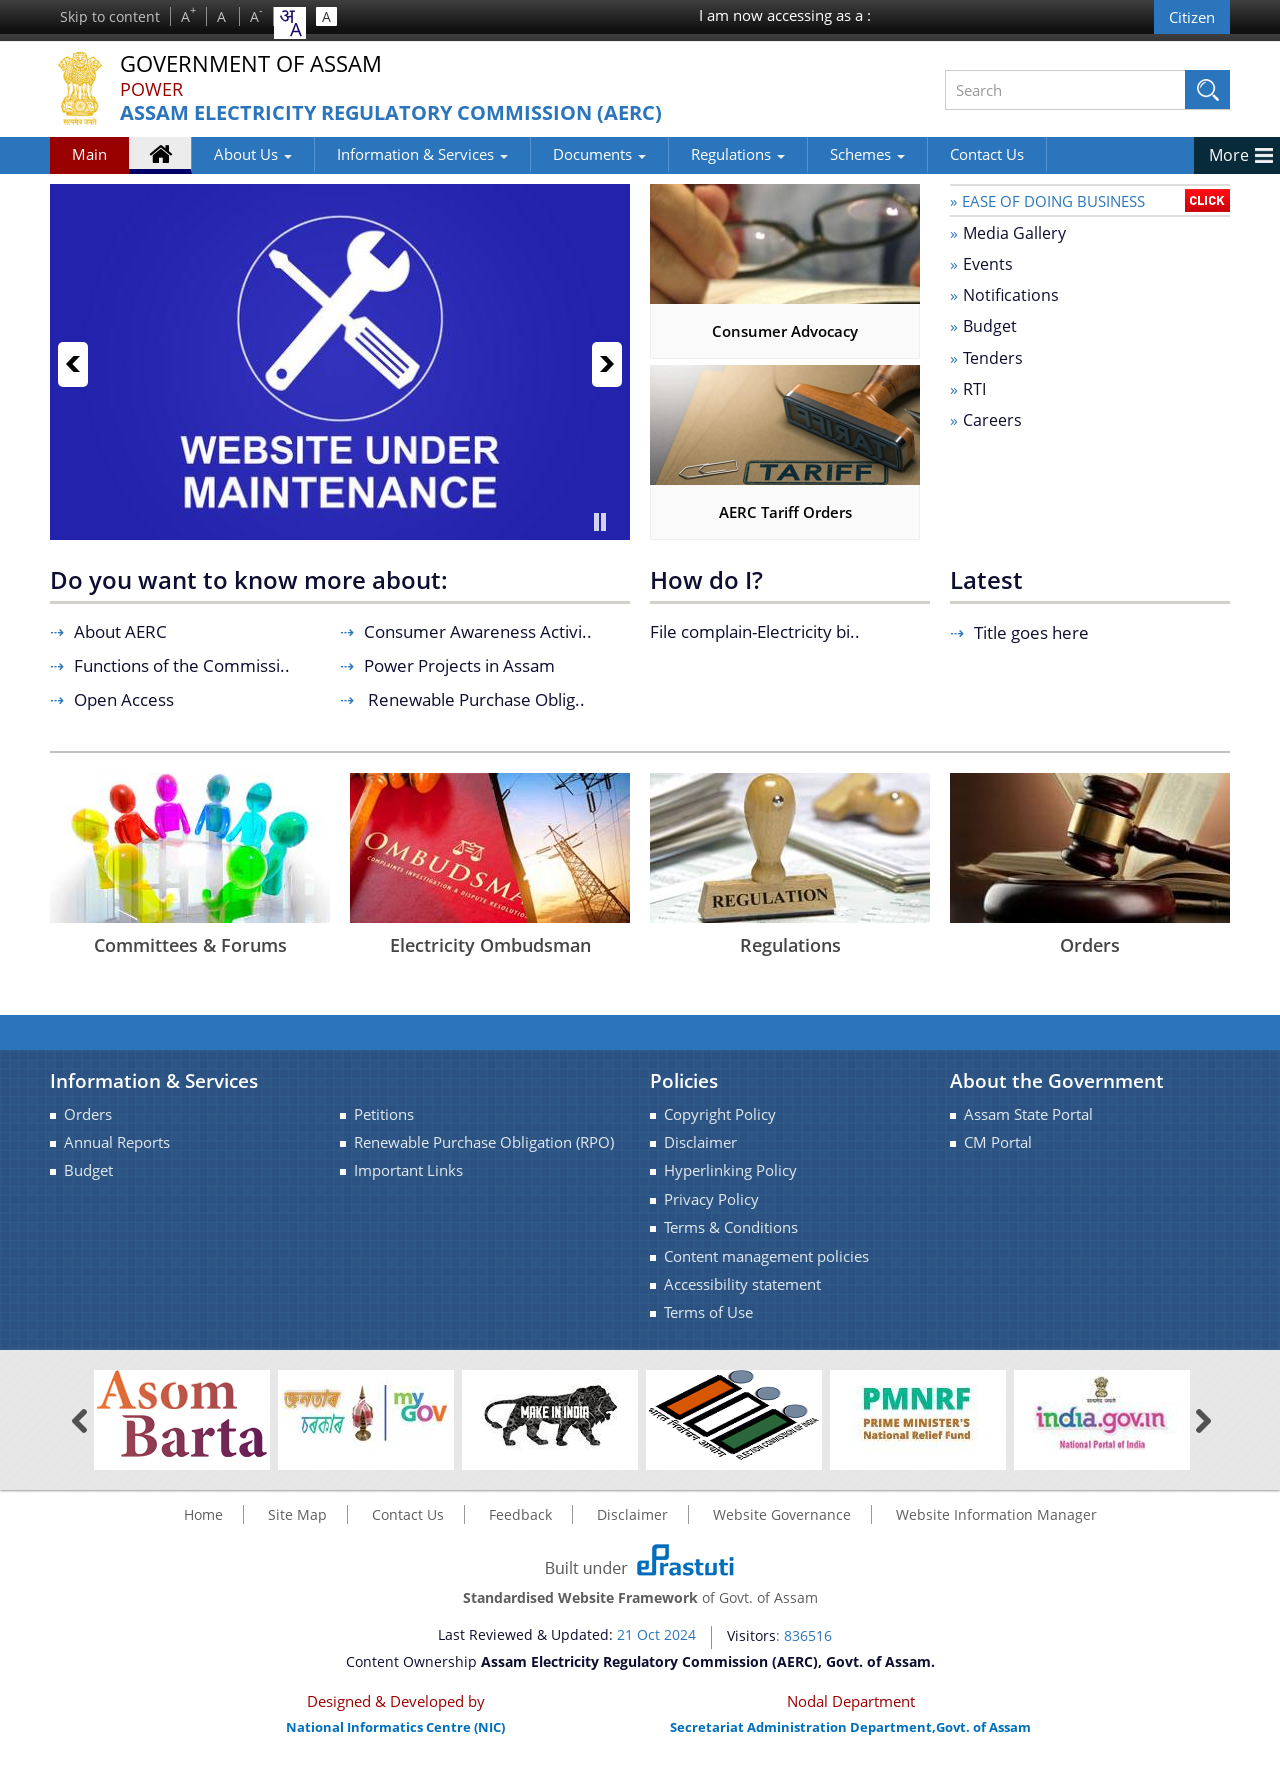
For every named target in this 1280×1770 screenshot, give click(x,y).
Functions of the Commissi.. (182, 665)
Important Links (408, 1170)
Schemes (867, 154)
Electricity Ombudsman (490, 945)
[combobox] (290, 23)
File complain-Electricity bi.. (755, 631)
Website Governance (782, 1514)
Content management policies (766, 1256)
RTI (974, 389)
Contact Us (987, 154)
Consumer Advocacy (785, 331)
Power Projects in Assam (459, 665)
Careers (992, 420)
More (1229, 155)
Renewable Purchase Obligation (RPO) (484, 1142)
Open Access (124, 699)
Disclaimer (700, 1142)
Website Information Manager (996, 1514)
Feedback (520, 1514)
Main (89, 154)
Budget (990, 326)
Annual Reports (117, 1142)
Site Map (297, 1514)
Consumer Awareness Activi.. (478, 631)
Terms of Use (708, 1312)
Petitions (384, 1114)
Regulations (738, 154)
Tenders (993, 358)
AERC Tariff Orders (785, 512)
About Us (253, 154)
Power (151, 89)
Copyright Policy (720, 1114)
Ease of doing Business (1053, 201)
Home (170, 158)
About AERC (120, 631)
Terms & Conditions (731, 1227)
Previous (73, 364)
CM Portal (998, 1142)
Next (607, 364)
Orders (1090, 945)
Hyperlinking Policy (730, 1170)
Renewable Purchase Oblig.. (474, 699)
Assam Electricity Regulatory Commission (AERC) (391, 113)
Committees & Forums (190, 945)
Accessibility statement (742, 1284)
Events (988, 264)
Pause (600, 522)
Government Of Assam (251, 64)
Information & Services (422, 154)
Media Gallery (1014, 233)
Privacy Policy (711, 1199)
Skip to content (110, 16)
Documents (599, 154)
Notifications (1011, 295)
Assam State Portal (1028, 1114)
